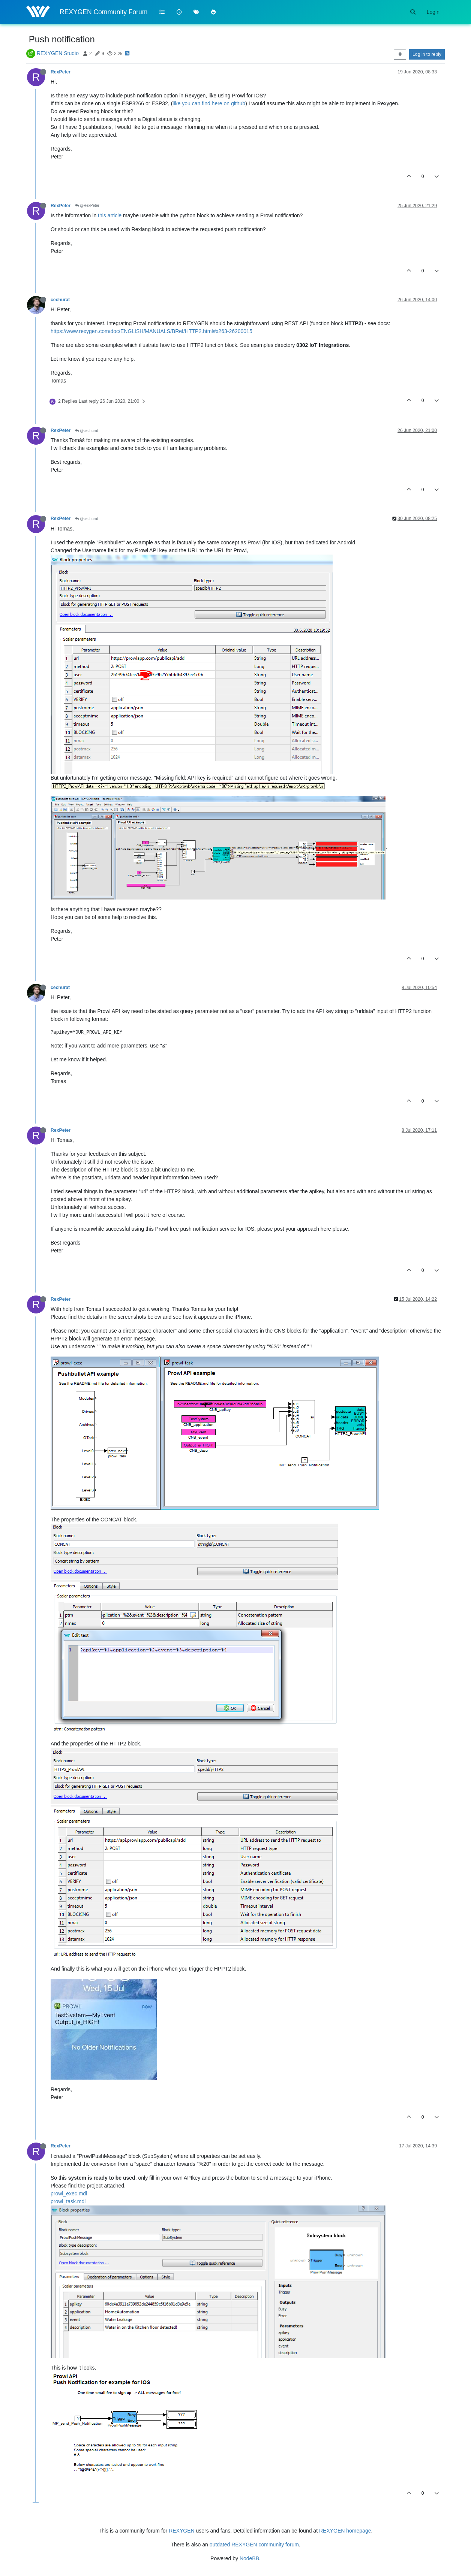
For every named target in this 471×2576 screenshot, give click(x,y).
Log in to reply (426, 54)
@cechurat (86, 431)
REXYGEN (181, 2531)
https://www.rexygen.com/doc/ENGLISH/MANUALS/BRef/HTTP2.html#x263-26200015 (151, 331)
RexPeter (60, 72)
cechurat (60, 299)
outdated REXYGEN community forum (254, 2545)
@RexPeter (87, 205)
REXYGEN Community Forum (103, 12)
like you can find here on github (208, 103)
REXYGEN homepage (345, 2531)
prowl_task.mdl (68, 2201)
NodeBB (249, 2558)
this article (110, 215)
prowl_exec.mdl (69, 2193)
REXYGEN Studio (58, 53)
